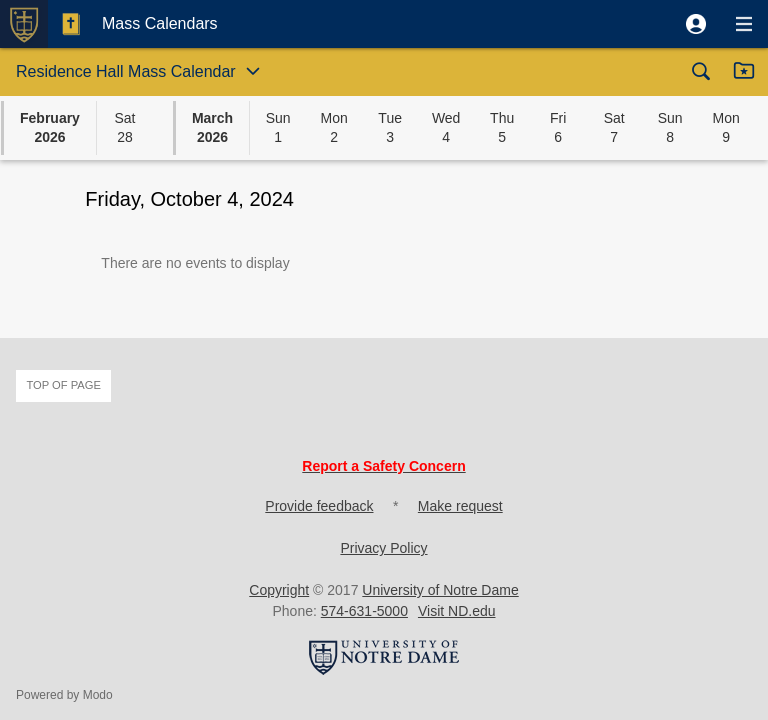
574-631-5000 (364, 611)
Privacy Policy (383, 548)
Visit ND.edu (457, 611)
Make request (460, 506)
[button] (696, 24)
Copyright (279, 590)
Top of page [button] (63, 385)
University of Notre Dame (440, 590)
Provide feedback (319, 506)
